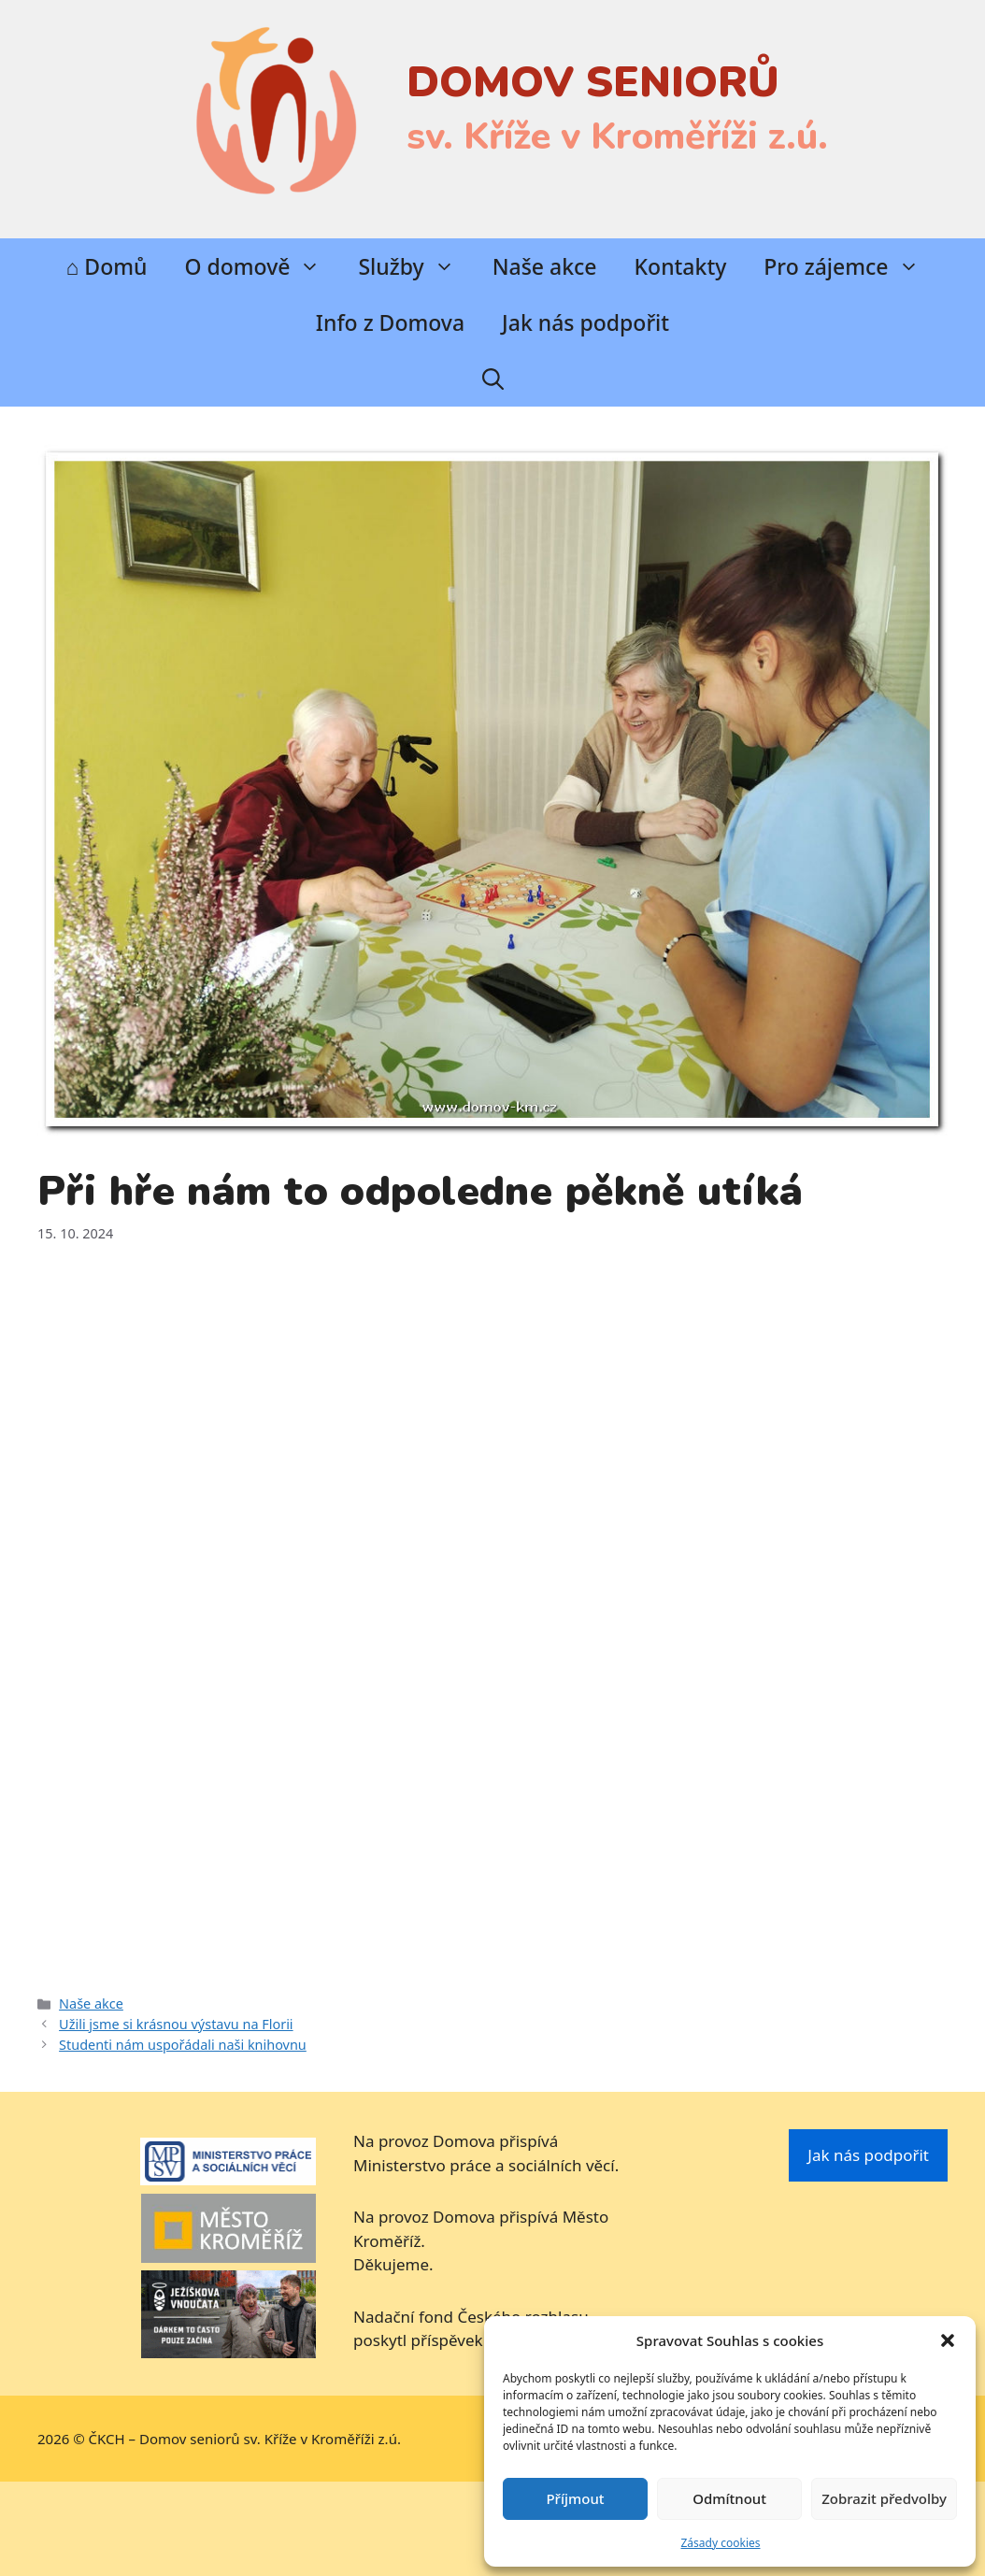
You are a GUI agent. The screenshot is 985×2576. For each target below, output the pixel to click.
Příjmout (575, 2498)
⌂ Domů (106, 266)
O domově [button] (261, 266)
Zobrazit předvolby (884, 2498)
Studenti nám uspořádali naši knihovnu (183, 2045)
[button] (947, 2340)
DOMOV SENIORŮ (593, 82)
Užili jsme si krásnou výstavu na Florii (176, 2024)
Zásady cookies (721, 2543)
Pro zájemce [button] (850, 266)
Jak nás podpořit (585, 322)
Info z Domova (390, 322)
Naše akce (544, 266)
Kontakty (681, 266)
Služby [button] (415, 266)
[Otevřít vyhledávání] (493, 379)
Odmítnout (729, 2498)
